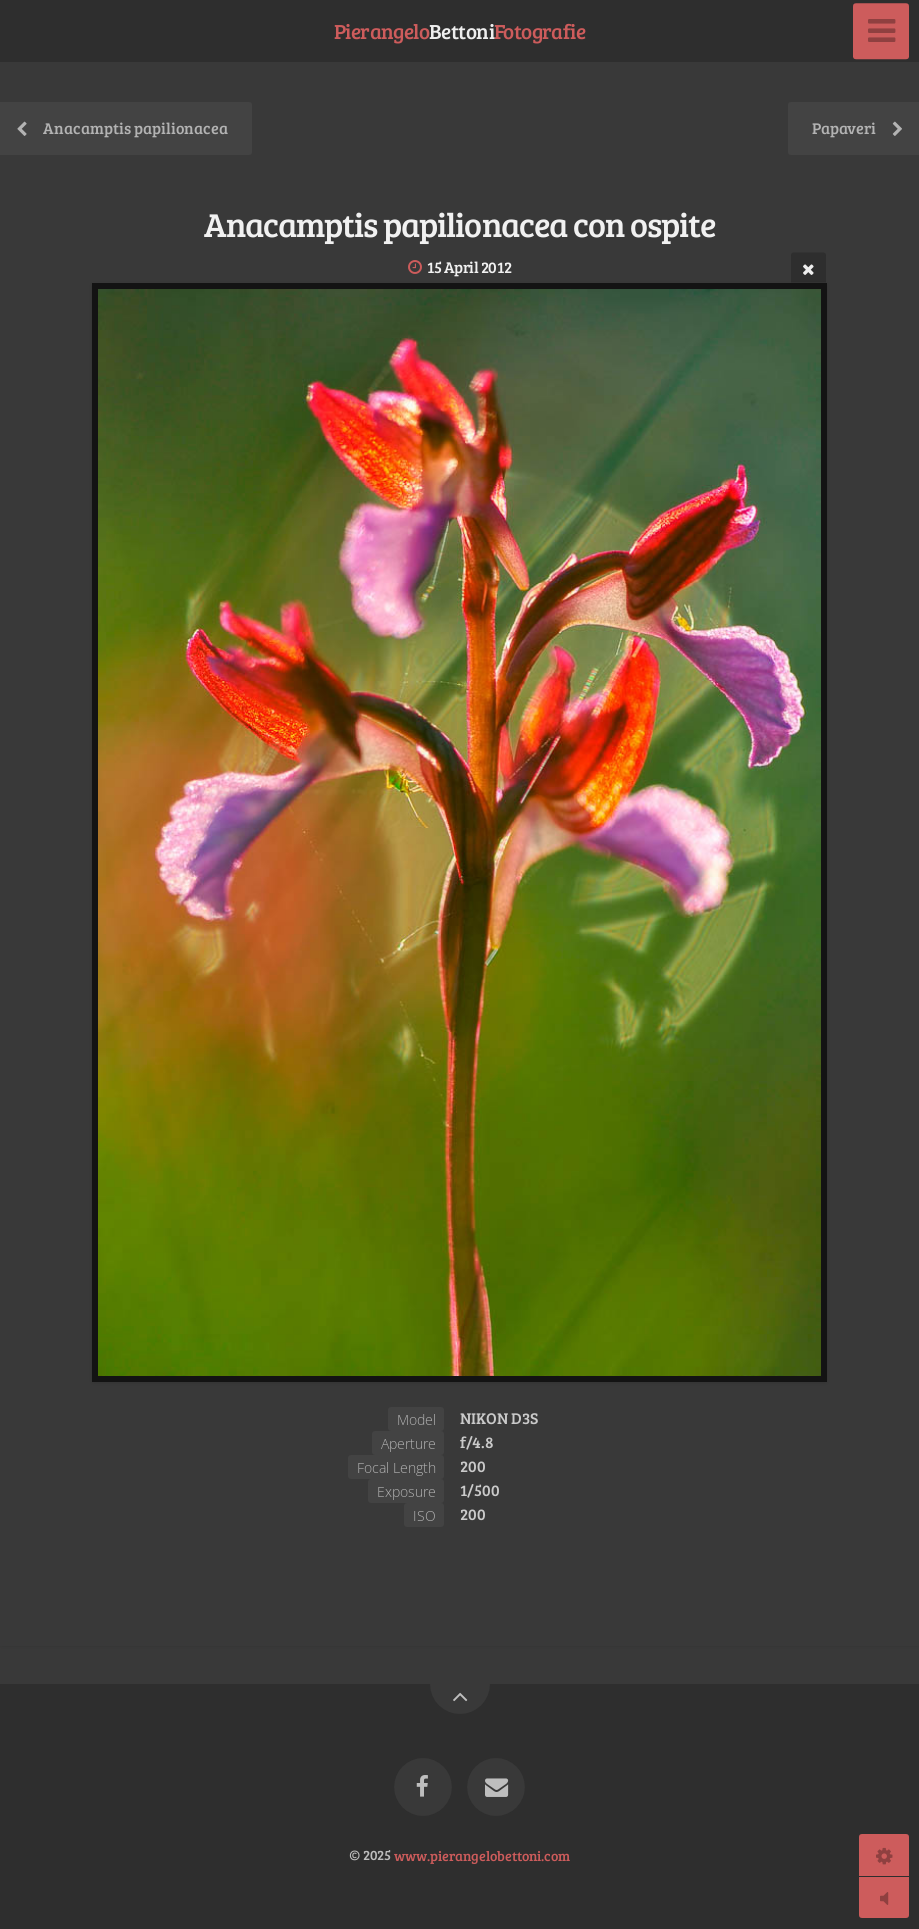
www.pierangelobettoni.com (482, 1854)
